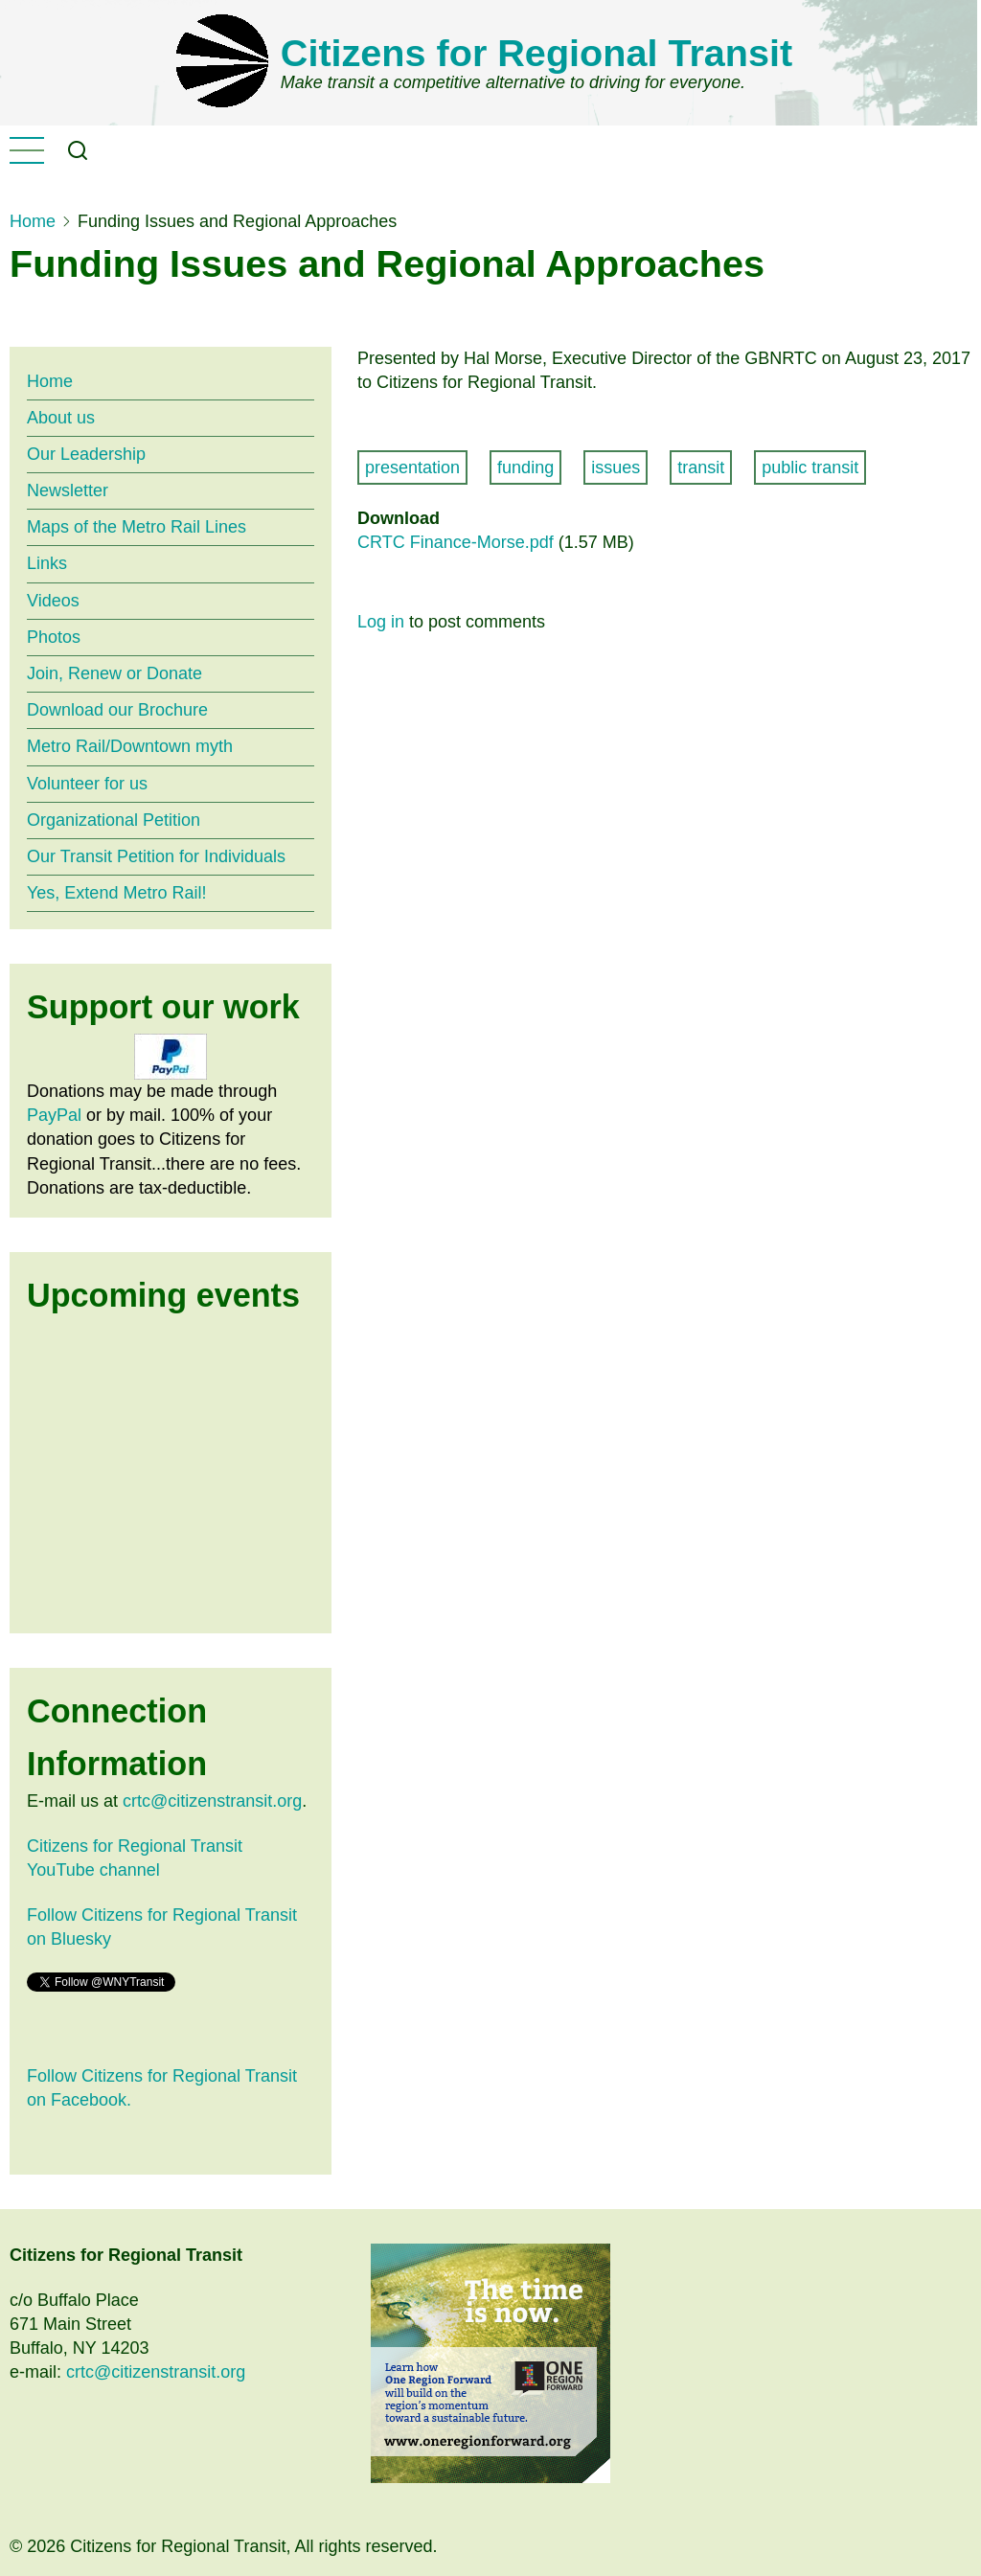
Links (47, 563)
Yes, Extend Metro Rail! (116, 892)
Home (33, 221)
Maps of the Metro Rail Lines (136, 526)
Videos (53, 600)
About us (61, 417)
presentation (412, 467)
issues (615, 467)
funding (525, 467)
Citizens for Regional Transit (536, 53)
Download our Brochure (117, 709)
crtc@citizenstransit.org (212, 1801)
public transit (810, 467)
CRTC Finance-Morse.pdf (455, 542)
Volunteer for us (87, 783)
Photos (53, 637)
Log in (380, 621)
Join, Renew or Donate (114, 673)
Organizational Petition (113, 820)
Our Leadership (86, 454)
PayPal (54, 1115)
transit (700, 467)
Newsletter (67, 490)
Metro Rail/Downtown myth (130, 746)
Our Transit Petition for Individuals (156, 856)
